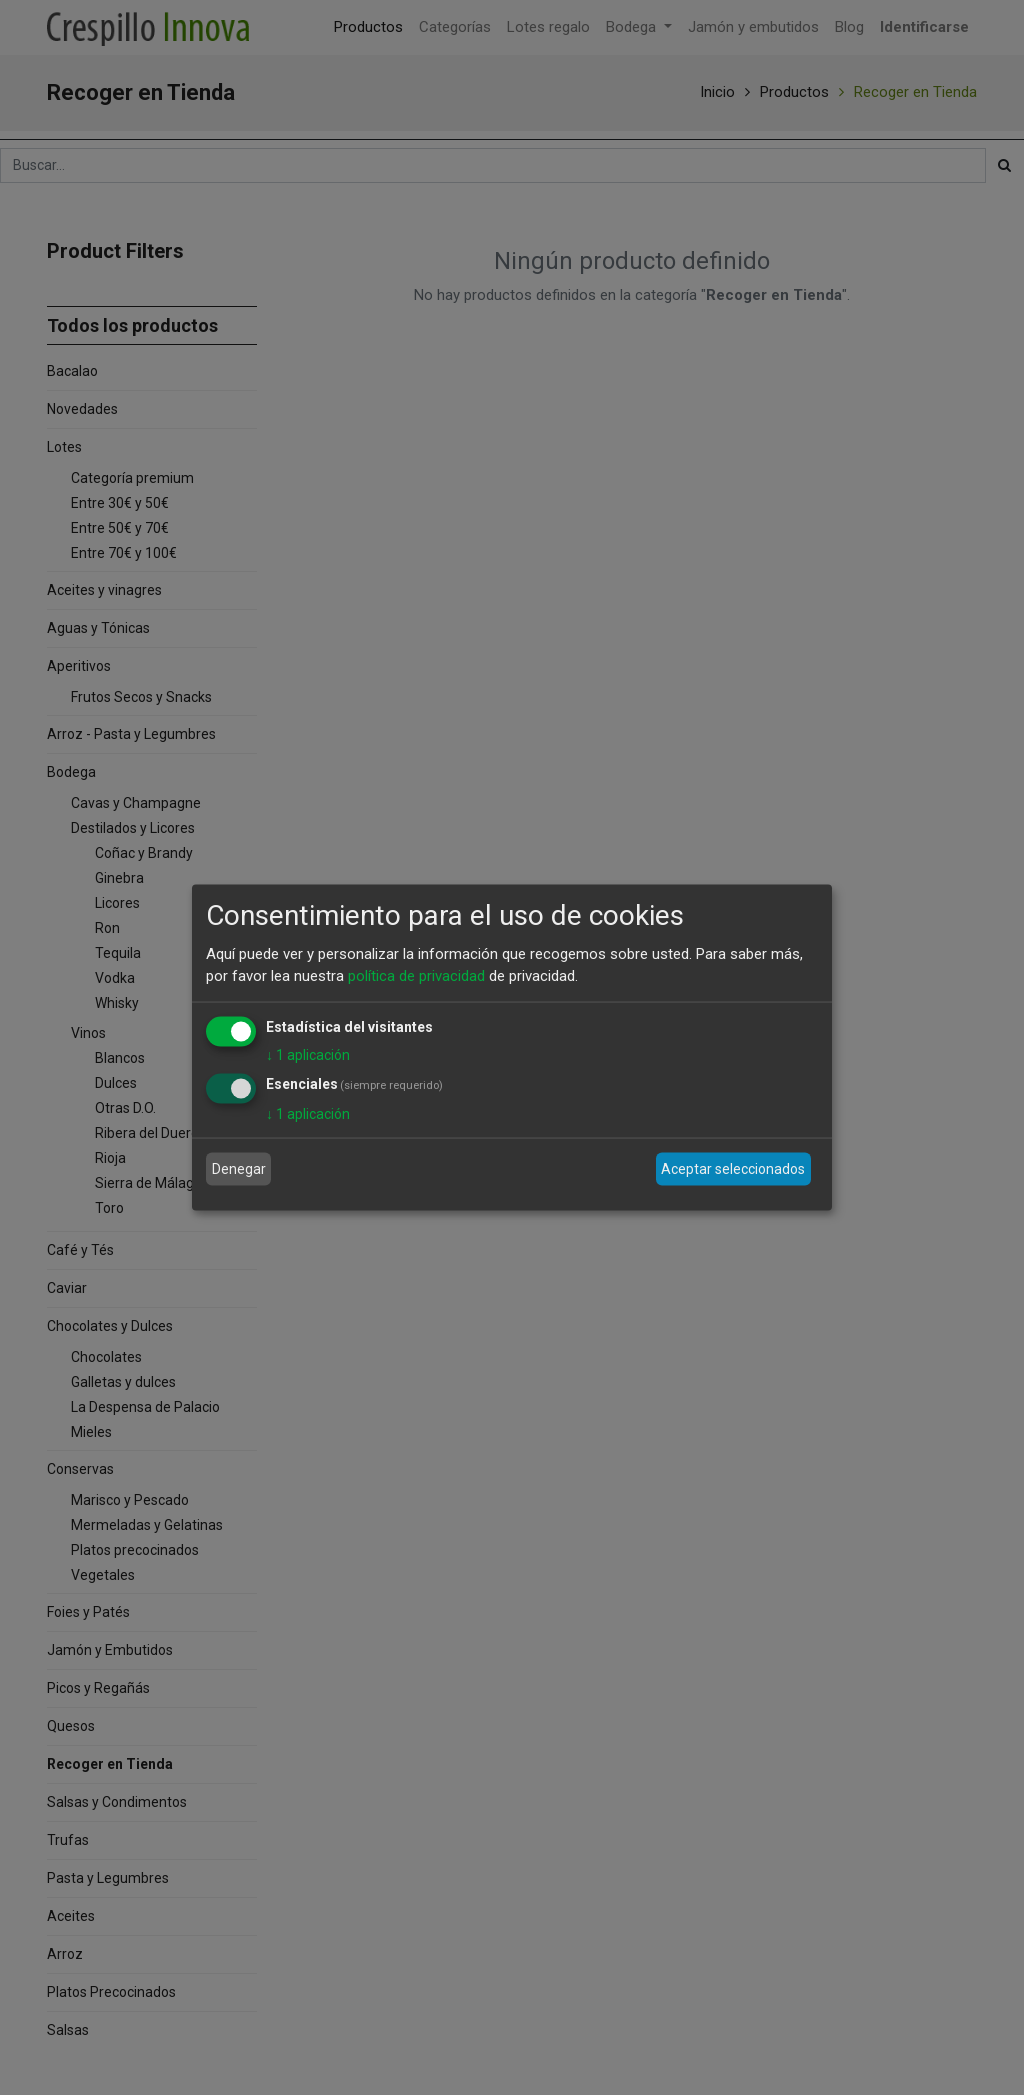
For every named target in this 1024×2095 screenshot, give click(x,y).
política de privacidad (416, 976)
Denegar (239, 1169)
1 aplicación (308, 1054)
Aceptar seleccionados (733, 1169)
